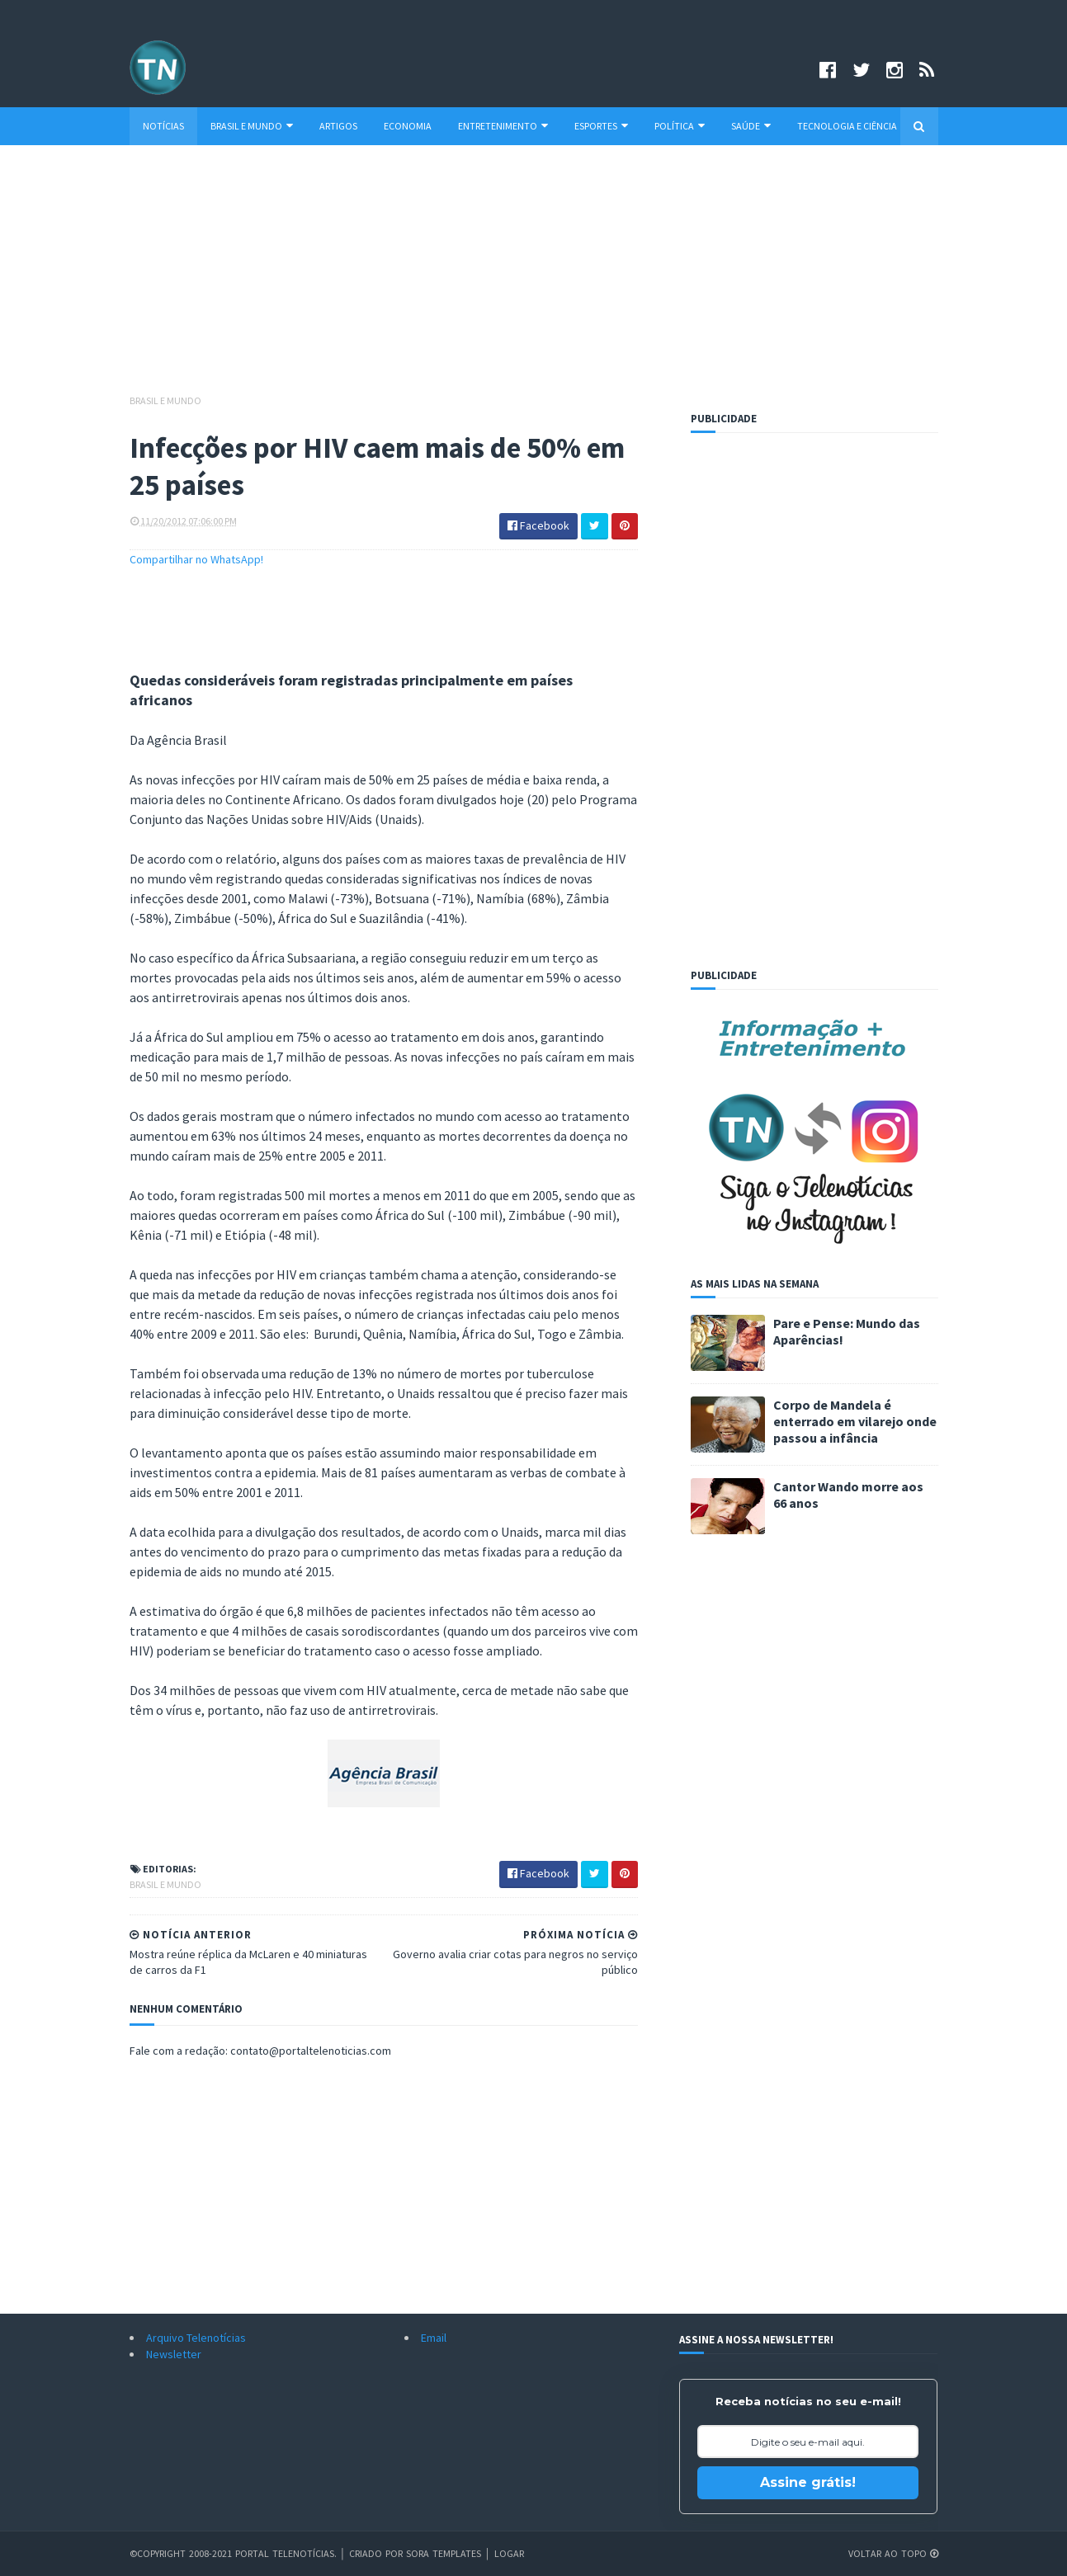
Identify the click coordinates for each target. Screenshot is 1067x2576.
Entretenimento (503, 126)
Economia (408, 126)
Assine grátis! (808, 2482)
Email (433, 2337)
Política (679, 126)
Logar (509, 2553)
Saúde (751, 126)
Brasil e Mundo (251, 126)
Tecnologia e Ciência (847, 126)
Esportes (601, 126)
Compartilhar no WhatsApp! (196, 559)
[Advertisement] (534, 277)
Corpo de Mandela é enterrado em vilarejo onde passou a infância (855, 1421)
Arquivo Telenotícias (196, 2337)
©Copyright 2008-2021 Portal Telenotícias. (233, 2553)
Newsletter (173, 2354)
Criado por (377, 2553)
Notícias (163, 126)
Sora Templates (443, 2553)
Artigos (338, 126)
